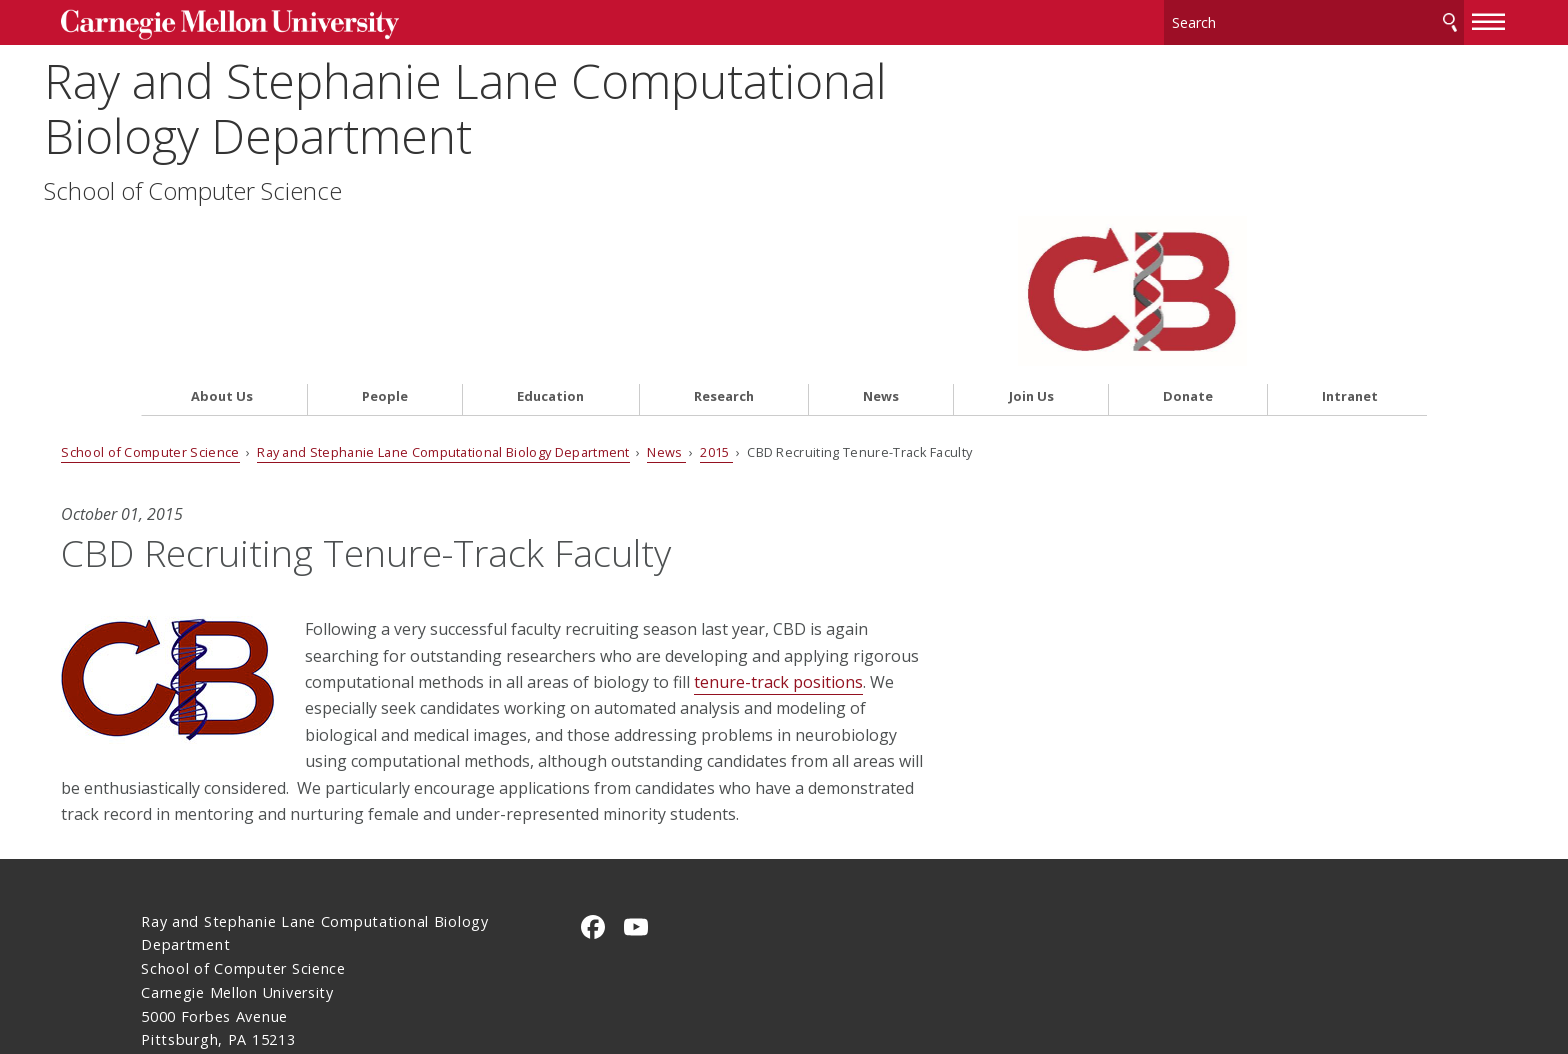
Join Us (1031, 236)
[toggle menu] (1409, 18)
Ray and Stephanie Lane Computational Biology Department (562, 104)
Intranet (1350, 236)
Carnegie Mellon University (301, 21)
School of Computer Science (290, 187)
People (385, 236)
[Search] (1234, 19)
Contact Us (181, 929)
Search (1370, 19)
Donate (1188, 236)
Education (550, 236)
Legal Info (177, 967)
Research (724, 236)
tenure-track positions (490, 548)
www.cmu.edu (297, 967)
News (881, 236)
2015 (796, 291)
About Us (222, 236)
